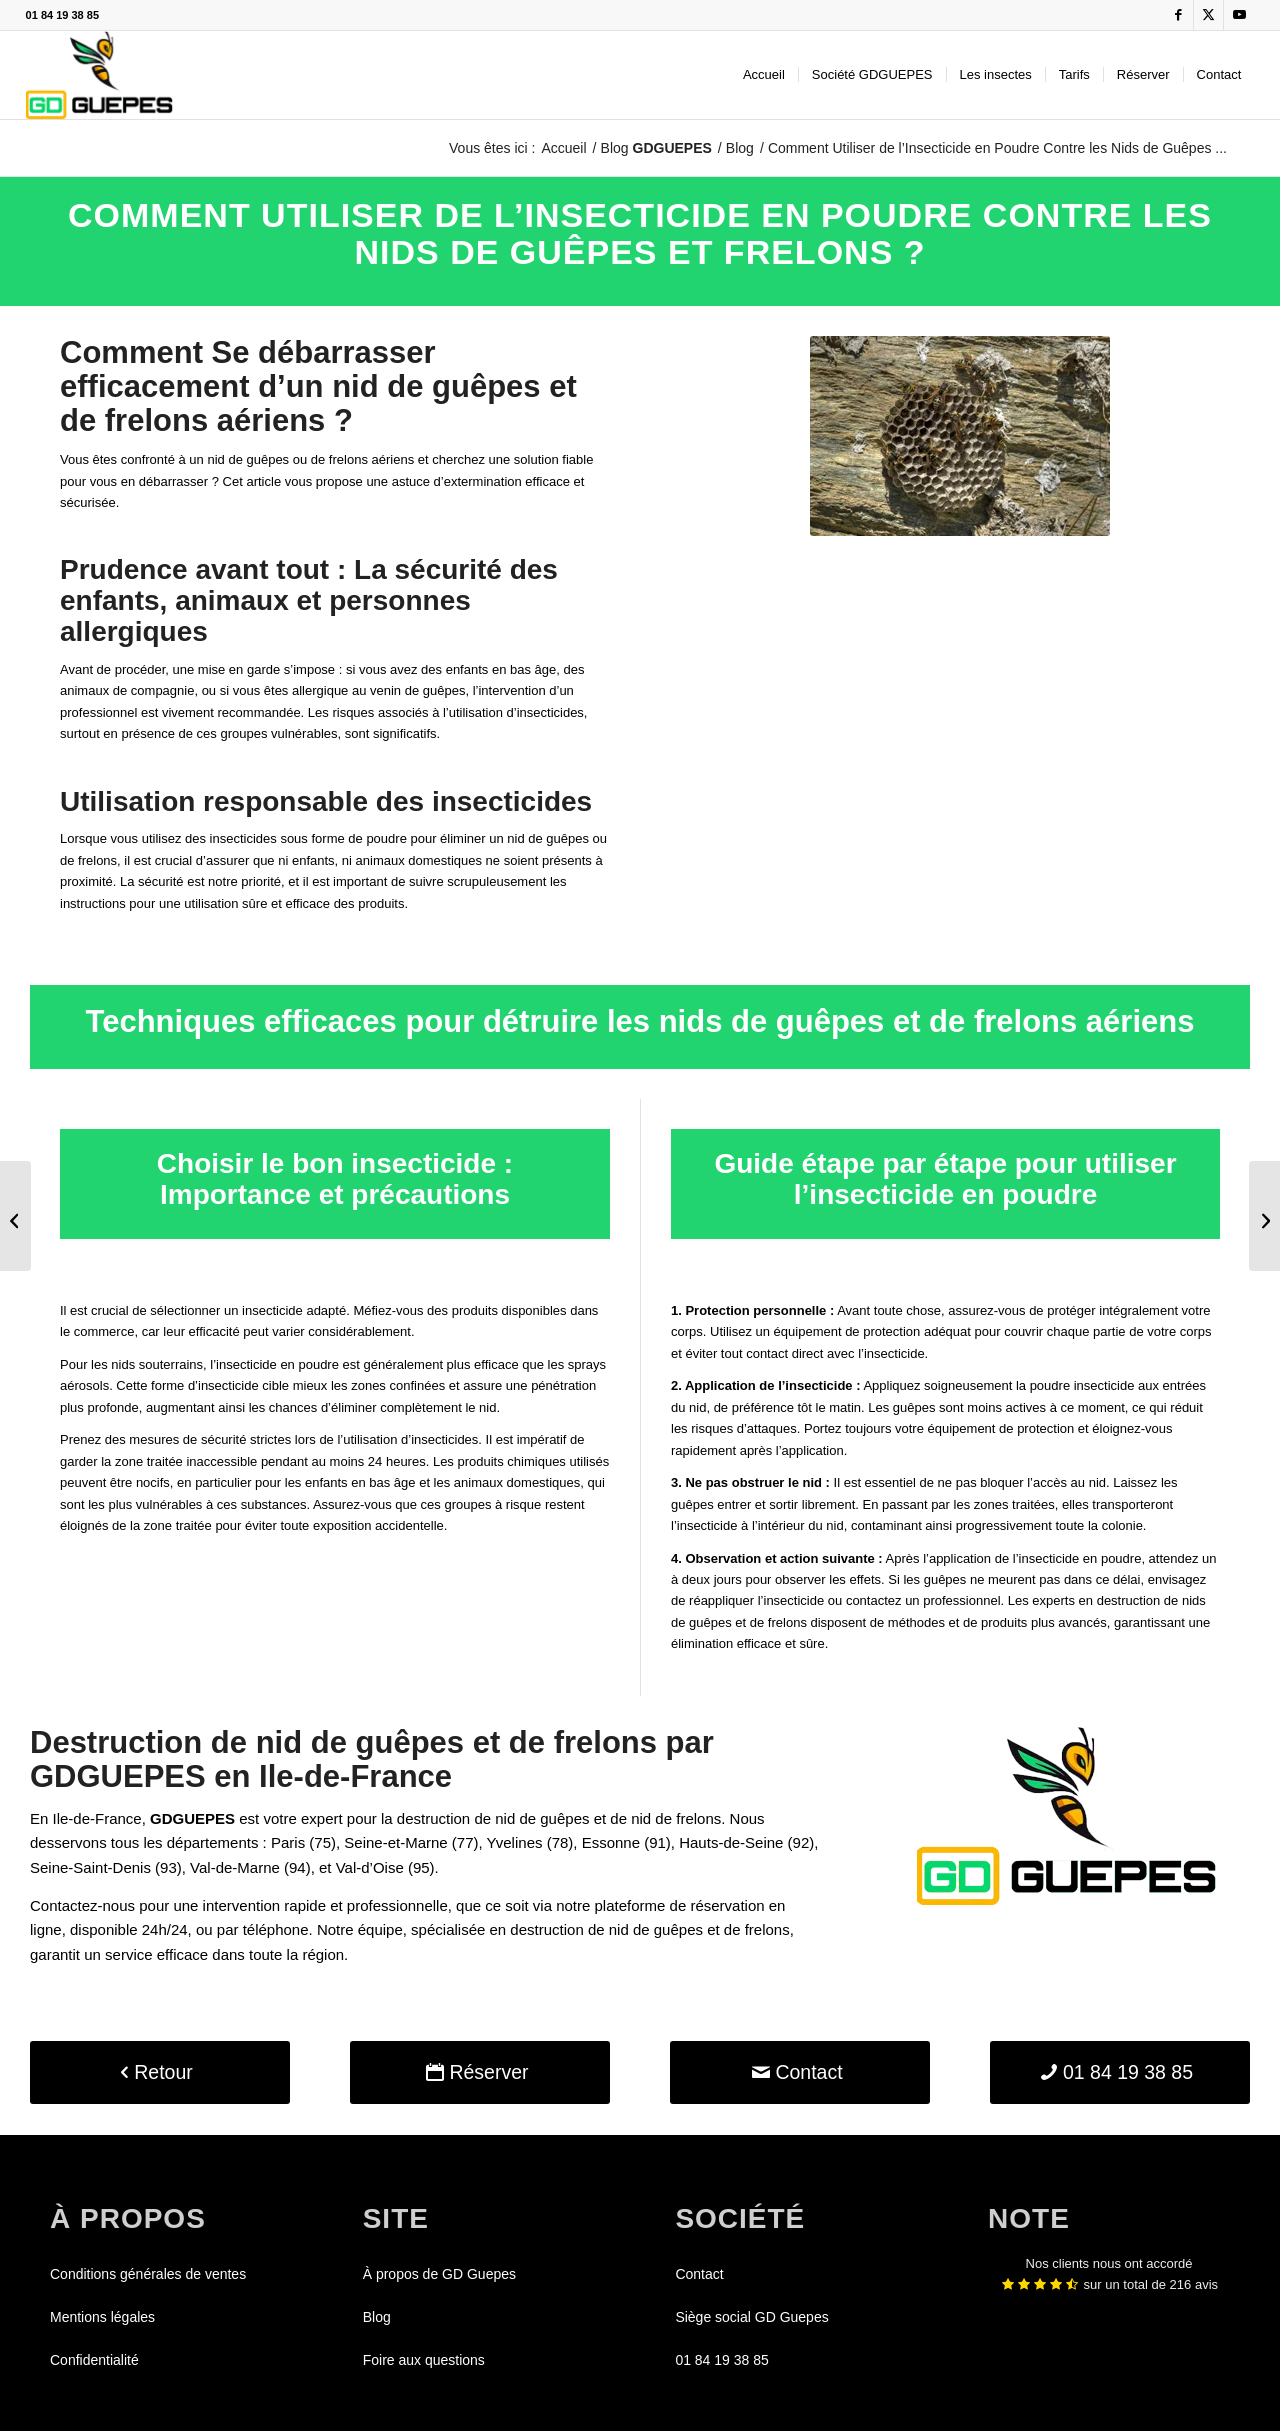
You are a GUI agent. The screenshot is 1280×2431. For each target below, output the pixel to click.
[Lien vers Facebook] (1178, 15)
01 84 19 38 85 (62, 15)
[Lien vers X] (1208, 15)
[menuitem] (764, 75)
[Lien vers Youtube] (1239, 15)
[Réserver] (480, 2072)
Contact (699, 2274)
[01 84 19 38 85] (1120, 2072)
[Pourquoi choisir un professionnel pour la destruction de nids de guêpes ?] (1264, 1216)
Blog (656, 148)
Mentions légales (102, 2317)
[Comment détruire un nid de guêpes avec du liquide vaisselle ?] (15, 1216)
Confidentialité (94, 2360)
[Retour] (160, 2072)
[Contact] (800, 2072)
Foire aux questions (424, 2360)
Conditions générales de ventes (148, 2274)
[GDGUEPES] (99, 75)
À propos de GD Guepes (439, 2274)
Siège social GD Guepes (751, 2317)
